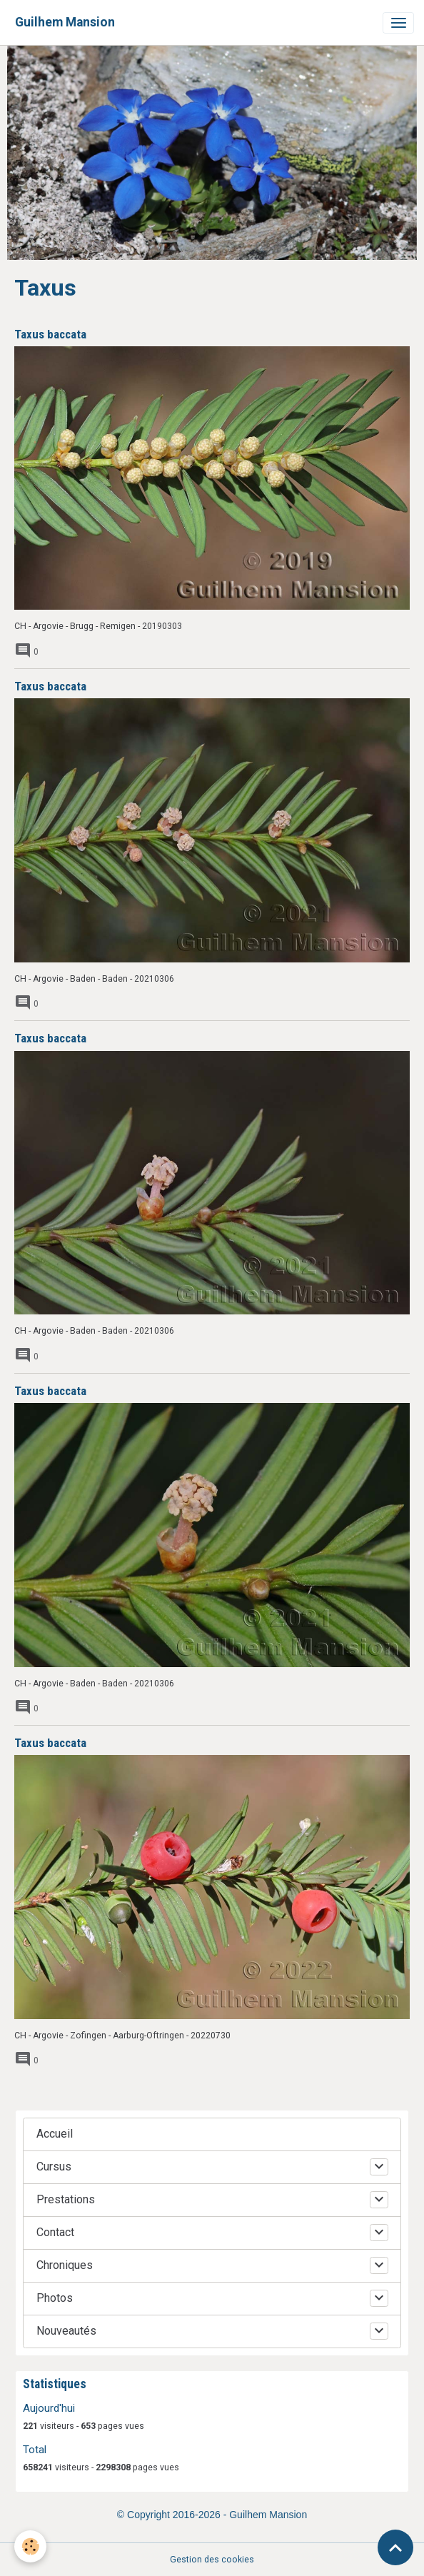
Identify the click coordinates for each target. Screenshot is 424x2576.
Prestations (65, 2199)
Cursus (53, 2166)
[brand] (65, 22)
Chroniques (64, 2265)
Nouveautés (66, 2331)
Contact (55, 2232)
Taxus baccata (50, 334)
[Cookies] (30, 2546)
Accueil (54, 2133)
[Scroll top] (395, 2547)
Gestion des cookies (212, 2560)
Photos (54, 2298)
